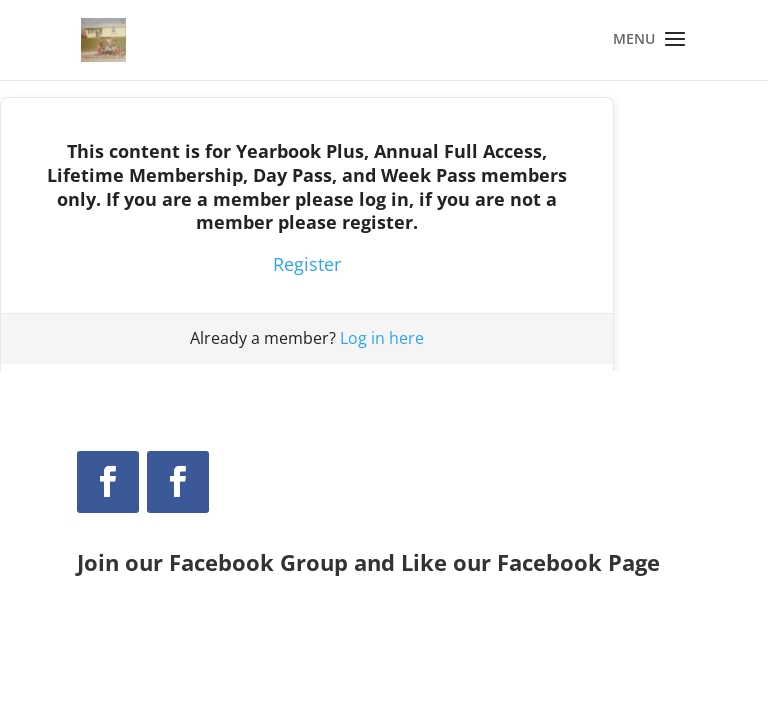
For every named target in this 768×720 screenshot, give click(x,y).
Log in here (382, 338)
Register (307, 264)
